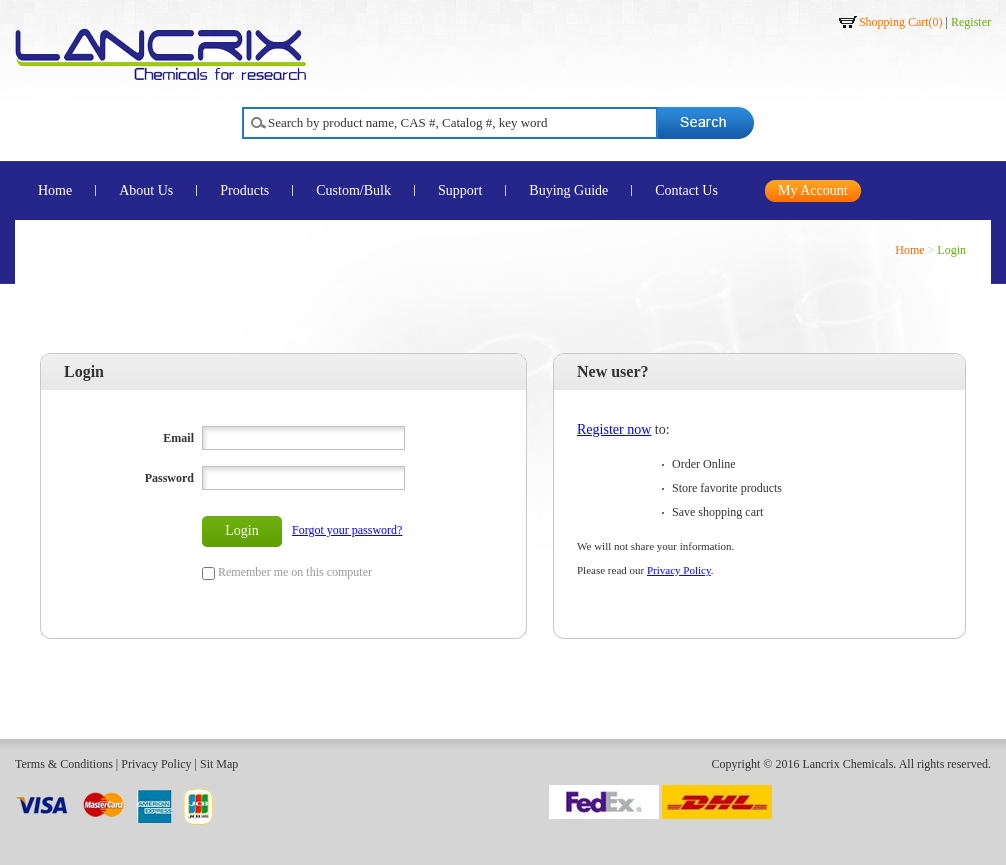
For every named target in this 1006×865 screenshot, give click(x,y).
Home (55, 190)
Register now (614, 429)
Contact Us (686, 190)
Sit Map (219, 764)
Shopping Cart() (901, 22)
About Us (146, 190)
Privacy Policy (679, 570)
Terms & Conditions (64, 764)
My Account (813, 190)
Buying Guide (568, 190)
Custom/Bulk (353, 190)
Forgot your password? (347, 530)
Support (460, 190)
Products (244, 190)
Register (971, 22)
